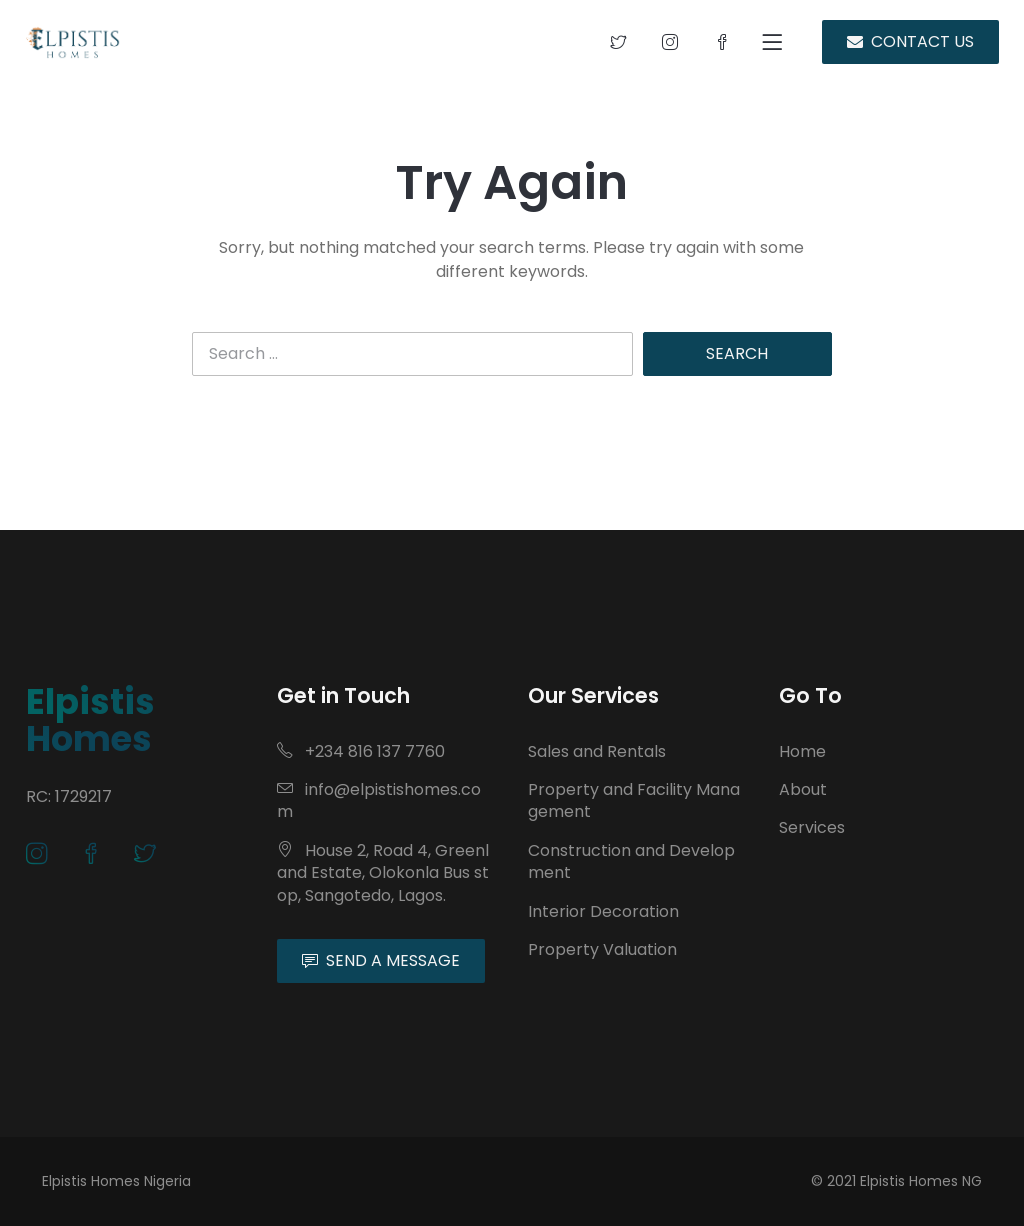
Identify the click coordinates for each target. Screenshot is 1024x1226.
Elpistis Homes (90, 720)
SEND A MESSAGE (381, 960)
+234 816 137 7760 (361, 751)
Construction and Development (631, 861)
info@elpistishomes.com (379, 800)
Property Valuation (602, 949)
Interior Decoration (603, 911)
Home (802, 751)
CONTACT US (910, 41)
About (803, 789)
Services (812, 827)
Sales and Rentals (597, 751)
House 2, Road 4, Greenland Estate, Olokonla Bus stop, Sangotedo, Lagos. (383, 873)
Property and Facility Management (634, 800)
